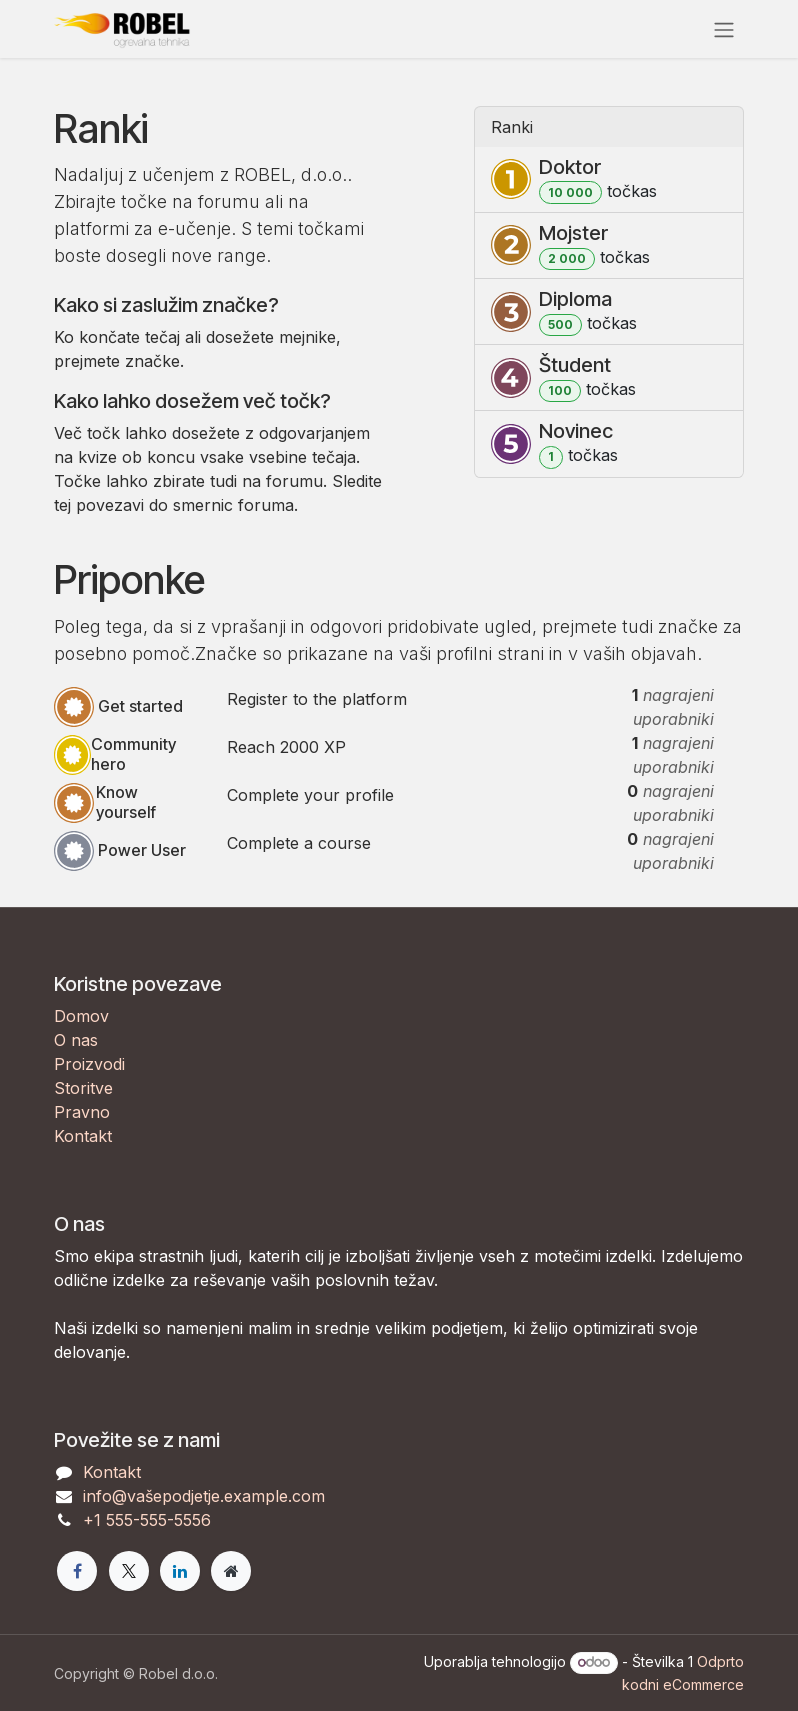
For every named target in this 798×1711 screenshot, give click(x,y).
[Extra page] (231, 1571)
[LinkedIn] (180, 1571)
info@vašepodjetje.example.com (204, 1496)
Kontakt (83, 1136)
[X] (129, 1571)
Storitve (83, 1088)
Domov (81, 1016)
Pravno (82, 1112)
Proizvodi (89, 1064)
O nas (76, 1040)
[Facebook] (77, 1571)
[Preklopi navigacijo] (724, 29)
